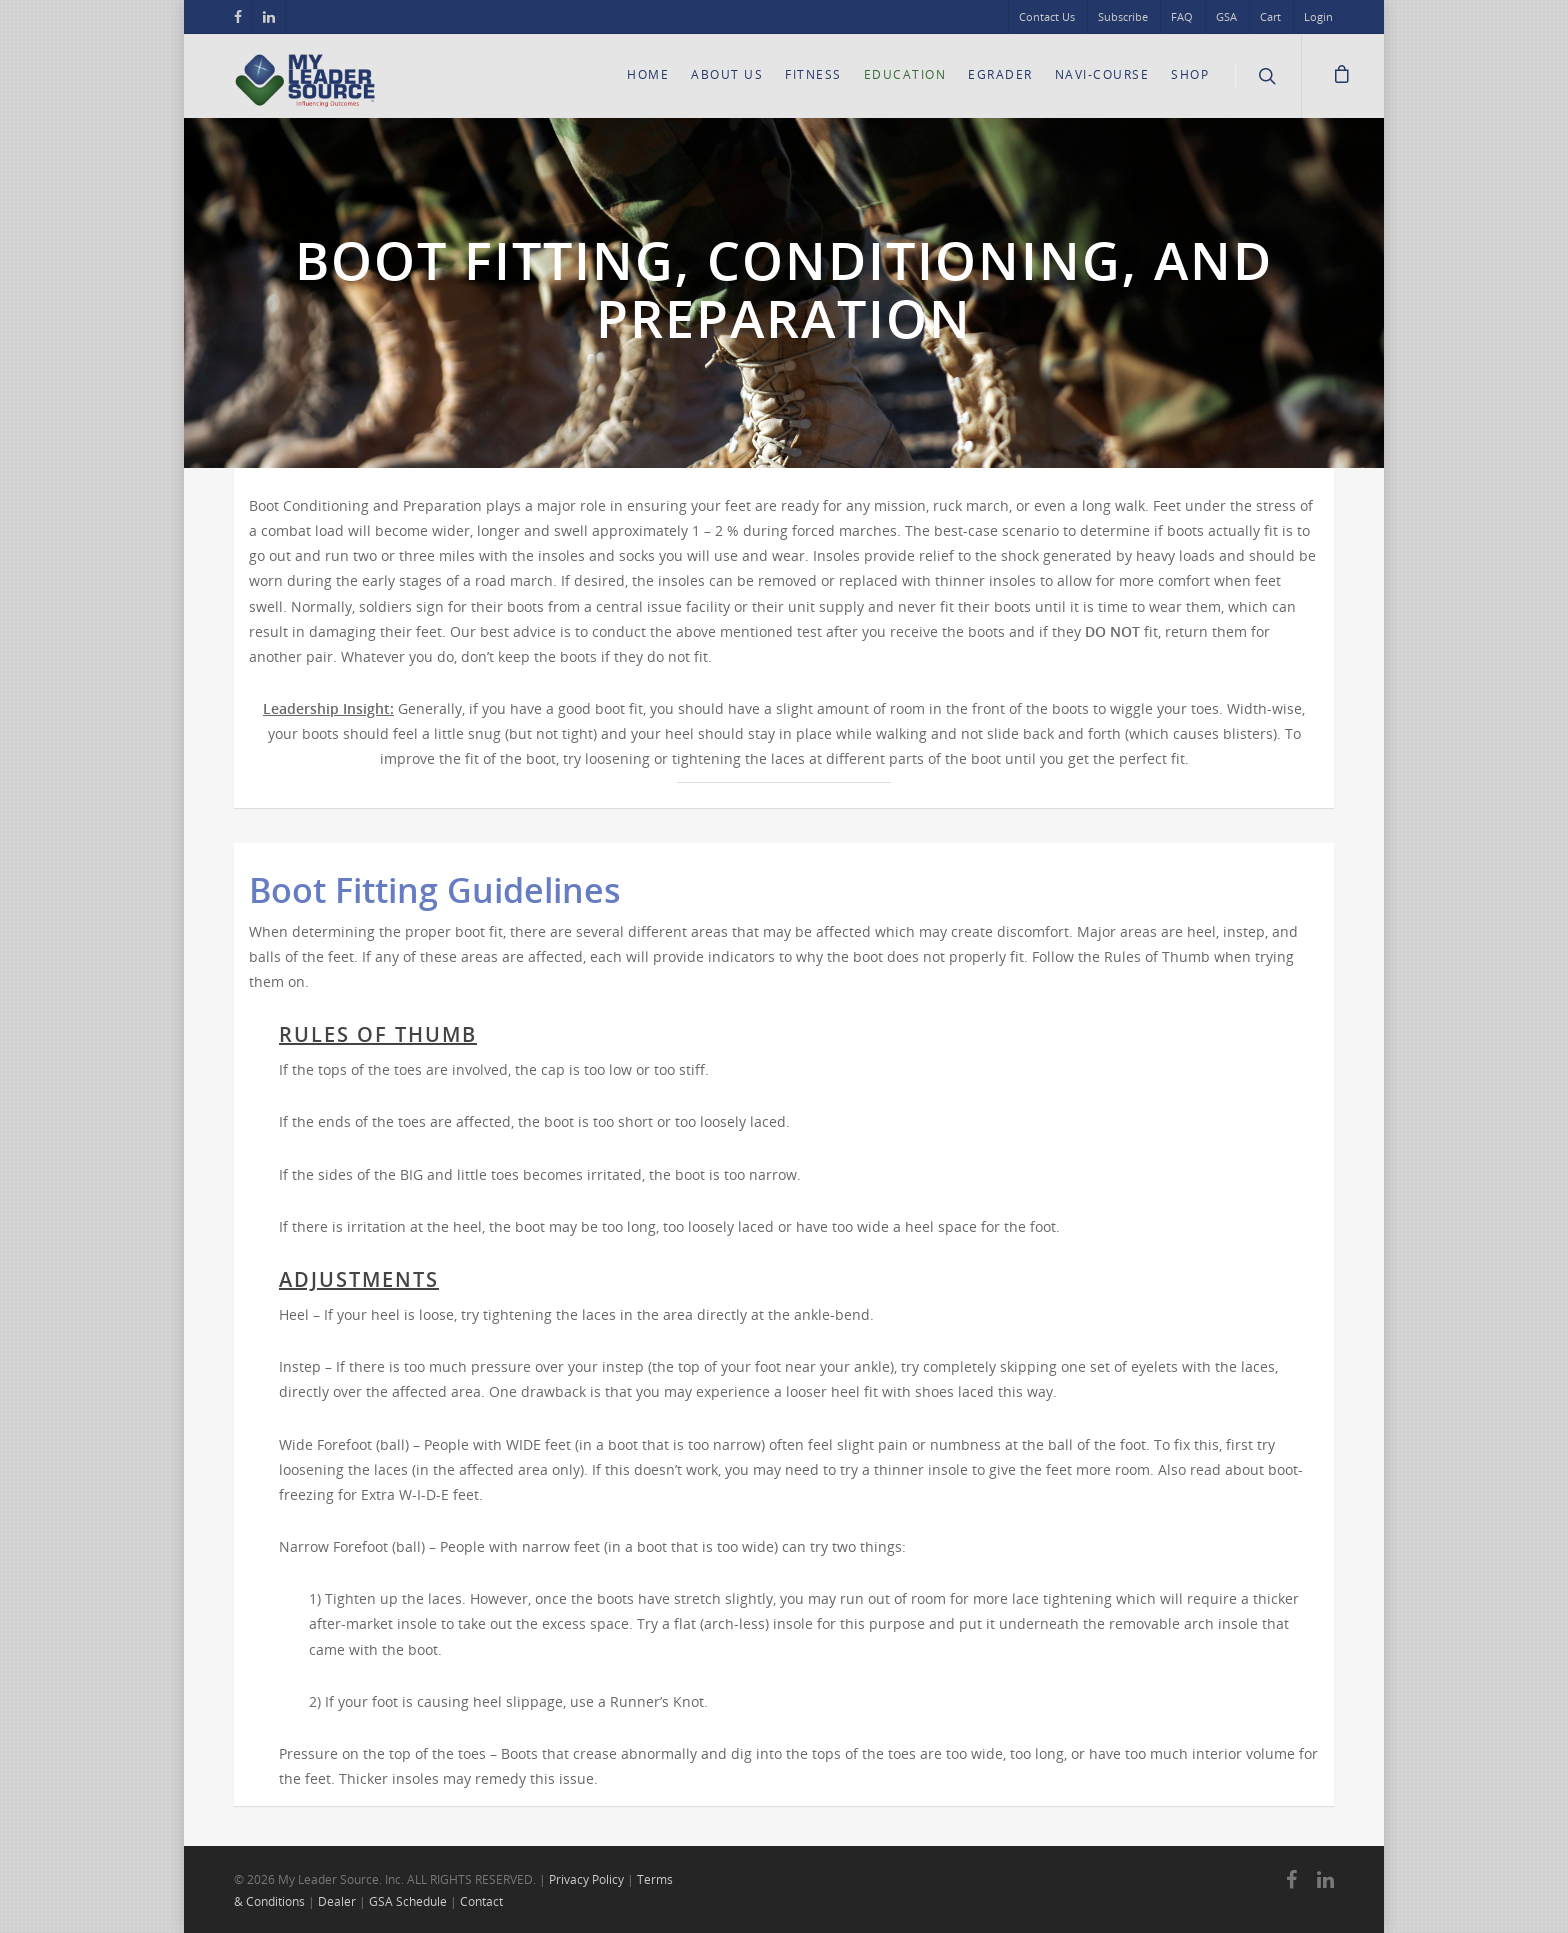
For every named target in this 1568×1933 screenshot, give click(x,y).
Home (648, 74)
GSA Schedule (408, 1901)
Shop (1190, 74)
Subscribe (1123, 16)
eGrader (1000, 74)
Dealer (337, 1901)
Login (1318, 16)
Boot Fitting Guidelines (435, 890)
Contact (481, 1901)
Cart (1270, 16)
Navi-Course (1102, 74)
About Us (727, 74)
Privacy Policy (586, 1879)
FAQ (1182, 16)
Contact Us (1047, 16)
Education (905, 74)
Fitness (813, 74)
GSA (1226, 16)
